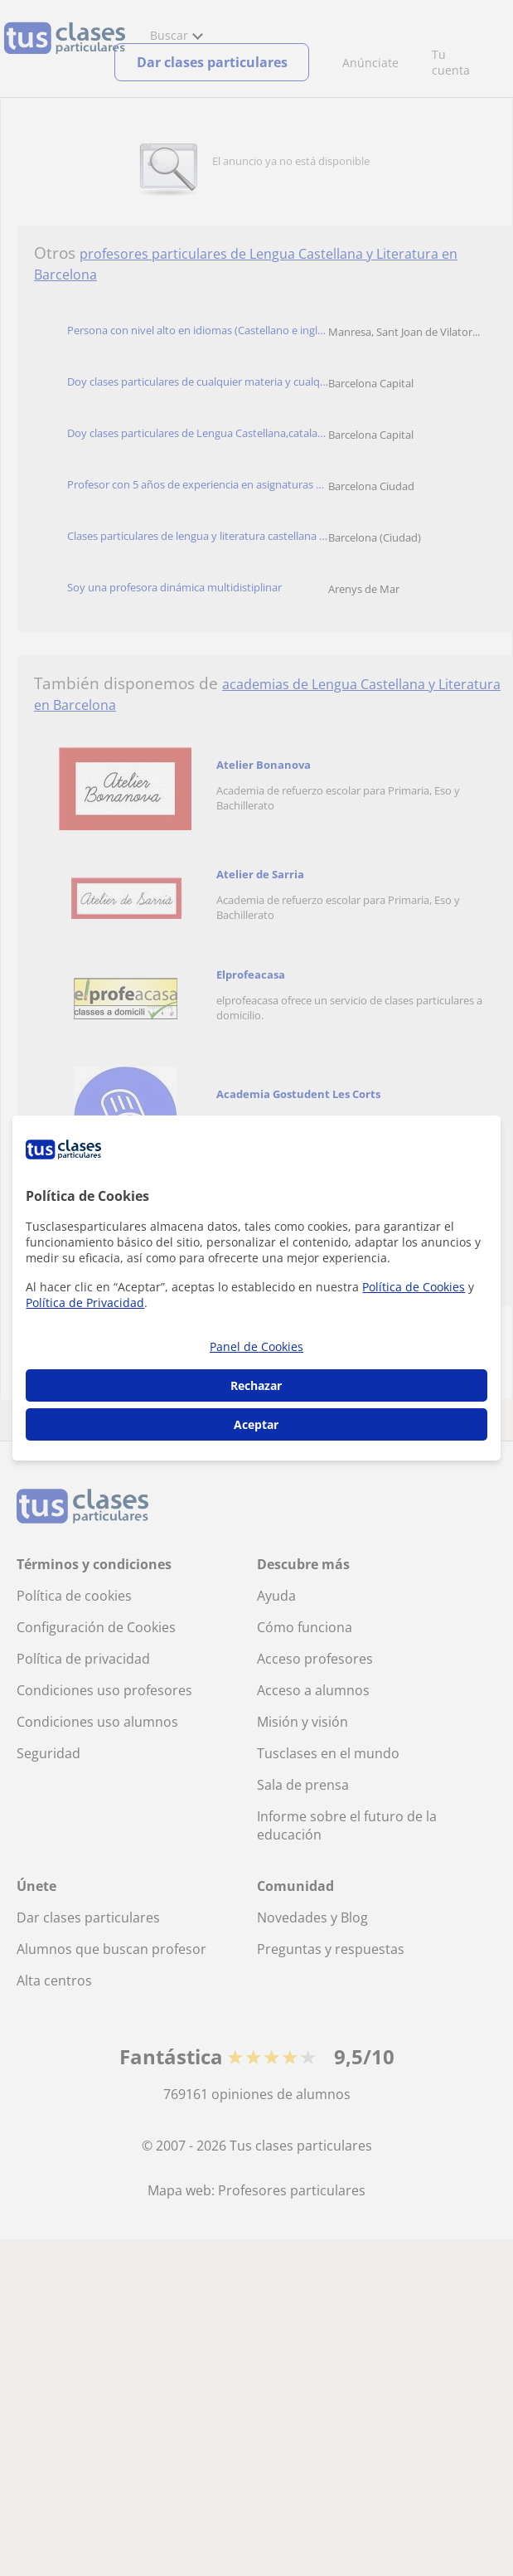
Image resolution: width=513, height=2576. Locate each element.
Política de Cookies (413, 1287)
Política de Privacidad (85, 1302)
